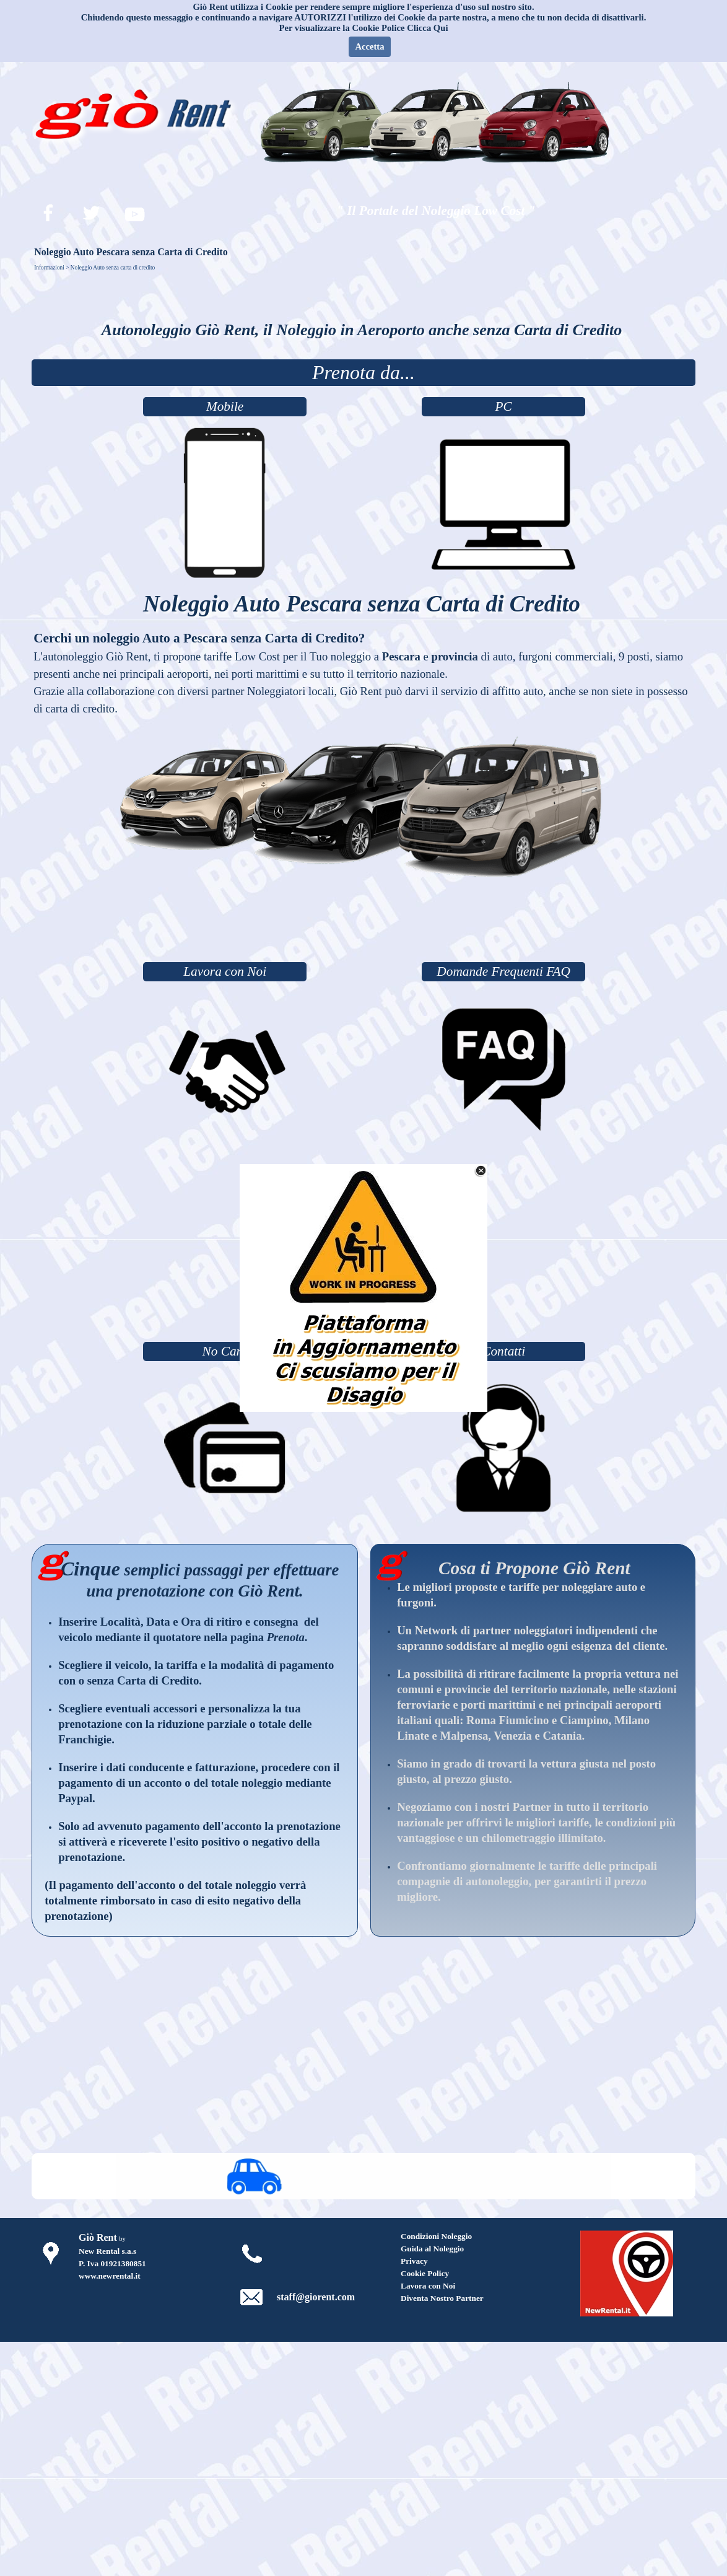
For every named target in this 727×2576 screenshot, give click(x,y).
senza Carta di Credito (143, 1680)
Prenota (286, 1637)
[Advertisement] (363, 925)
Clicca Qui (427, 28)
